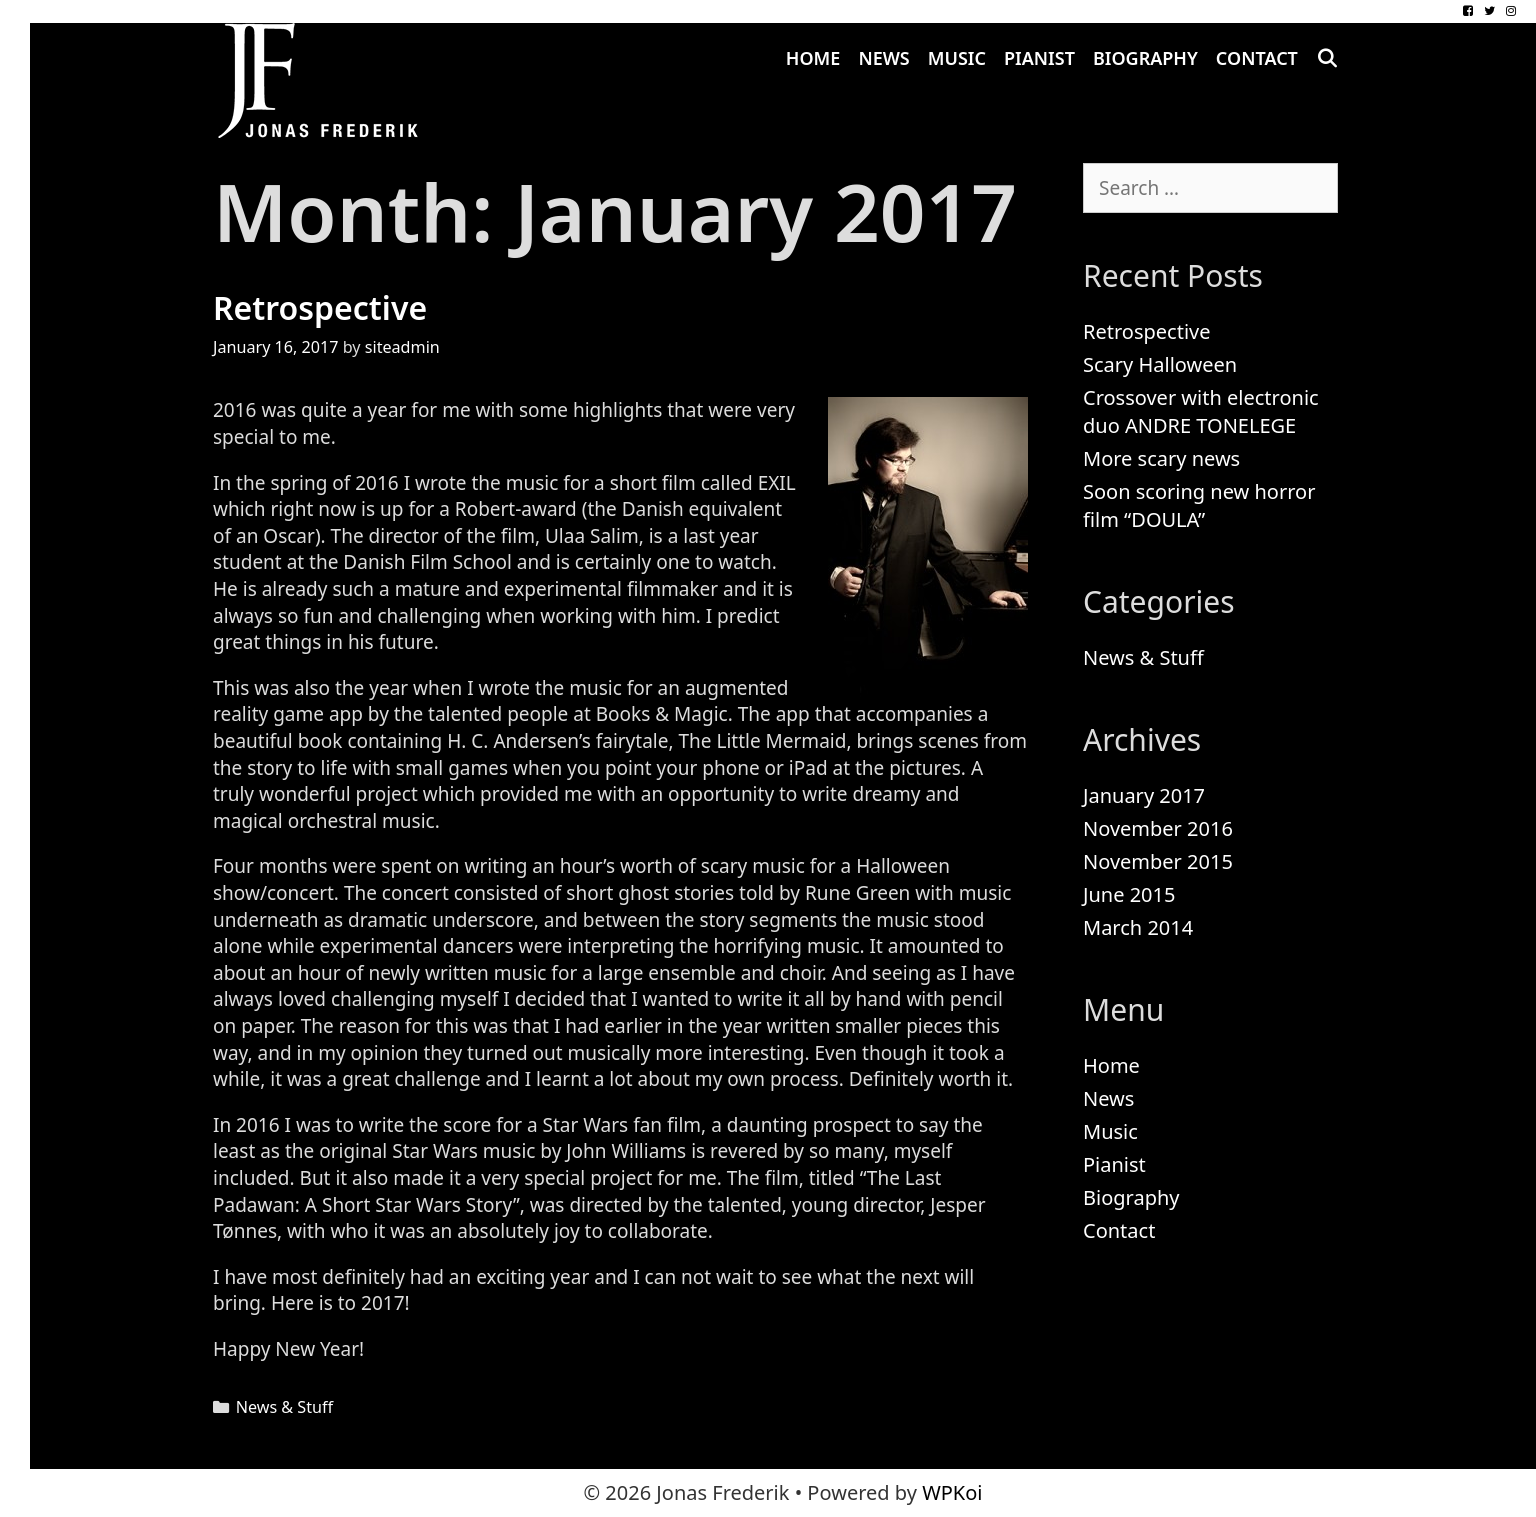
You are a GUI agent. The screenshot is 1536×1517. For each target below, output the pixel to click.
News (883, 58)
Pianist (1039, 58)
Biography (1145, 58)
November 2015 (1158, 861)
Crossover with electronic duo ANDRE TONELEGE (1201, 411)
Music (957, 58)
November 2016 (1158, 828)
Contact (1257, 58)
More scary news (1161, 458)
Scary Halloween (1160, 364)
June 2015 (1129, 894)
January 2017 (1144, 795)
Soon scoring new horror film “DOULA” (1199, 505)
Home (813, 58)
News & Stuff (284, 1407)
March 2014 (1138, 927)
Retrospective (320, 307)
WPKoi (952, 1492)
